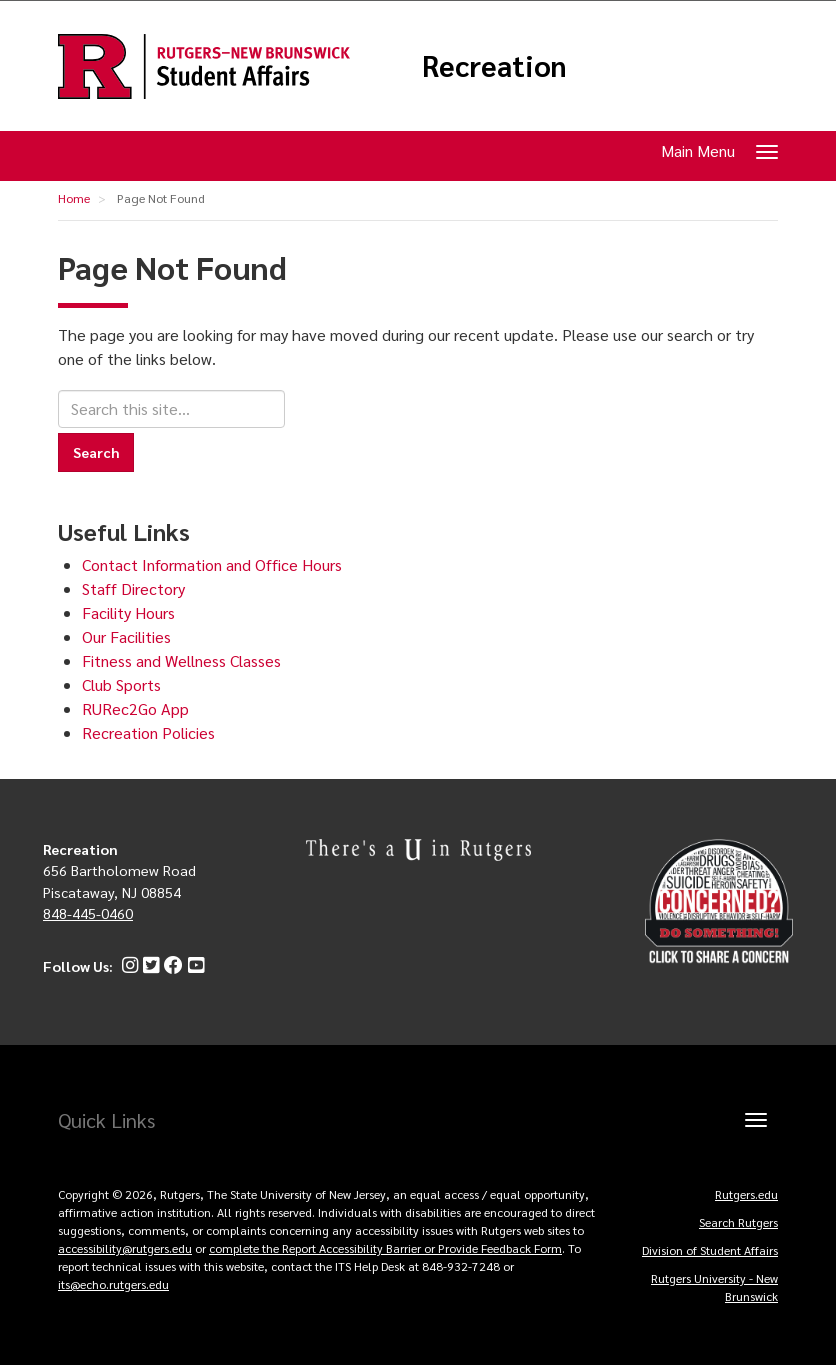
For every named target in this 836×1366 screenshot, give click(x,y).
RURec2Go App (135, 708)
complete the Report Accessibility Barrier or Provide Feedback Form (385, 1248)
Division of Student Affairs (710, 1250)
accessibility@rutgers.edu (125, 1248)
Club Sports (121, 684)
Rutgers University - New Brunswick (714, 1287)
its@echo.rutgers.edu (113, 1284)
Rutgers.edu (746, 1194)
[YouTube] (193, 966)
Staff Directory (133, 588)
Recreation (494, 66)
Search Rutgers (738, 1222)
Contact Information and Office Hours (212, 564)
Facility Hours (128, 612)
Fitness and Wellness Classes (181, 660)
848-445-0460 (88, 913)
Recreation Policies (148, 732)
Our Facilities (126, 636)
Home (74, 198)
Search (96, 452)
